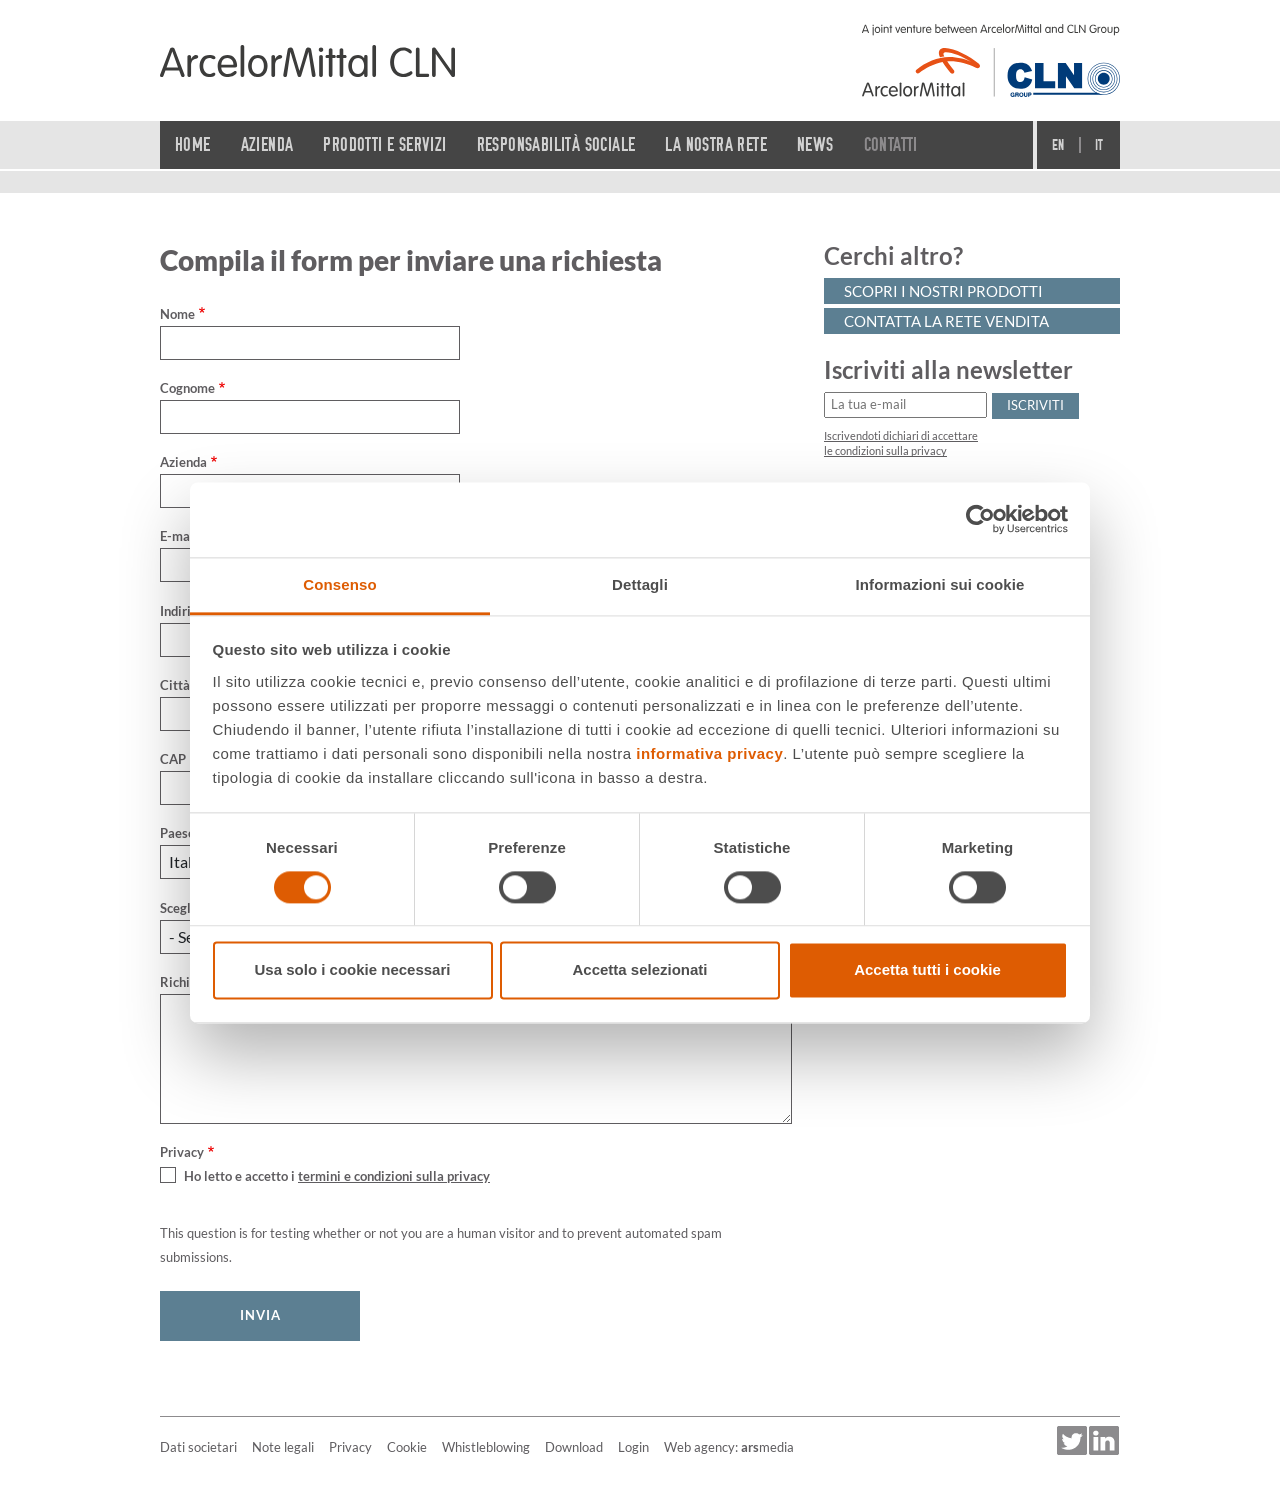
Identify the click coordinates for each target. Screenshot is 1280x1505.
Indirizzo (185, 611)
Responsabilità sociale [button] (556, 144)
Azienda (183, 462)
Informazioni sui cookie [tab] (940, 584)
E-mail (179, 536)
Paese (177, 833)
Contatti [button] (891, 144)
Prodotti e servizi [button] (384, 144)
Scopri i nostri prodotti (943, 291)
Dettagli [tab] (640, 584)
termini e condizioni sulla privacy (394, 1176)
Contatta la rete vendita (946, 321)
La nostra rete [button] (716, 144)
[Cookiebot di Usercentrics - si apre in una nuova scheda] (980, 519)
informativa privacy (709, 753)
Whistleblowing (486, 1447)
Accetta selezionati (639, 970)
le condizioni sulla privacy (885, 451)
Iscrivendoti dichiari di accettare (901, 436)
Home (193, 144)
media (767, 1447)
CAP (173, 759)
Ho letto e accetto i (337, 1176)
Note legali (283, 1447)
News (815, 144)
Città (175, 685)
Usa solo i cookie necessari (353, 970)
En (1058, 145)
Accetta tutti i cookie (927, 970)
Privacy (350, 1447)
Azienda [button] (267, 144)
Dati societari (198, 1447)
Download (574, 1447)
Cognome (187, 388)
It (1099, 145)
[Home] (307, 61)
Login (633, 1447)
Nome (177, 314)
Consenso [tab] (339, 584)
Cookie (407, 1447)
